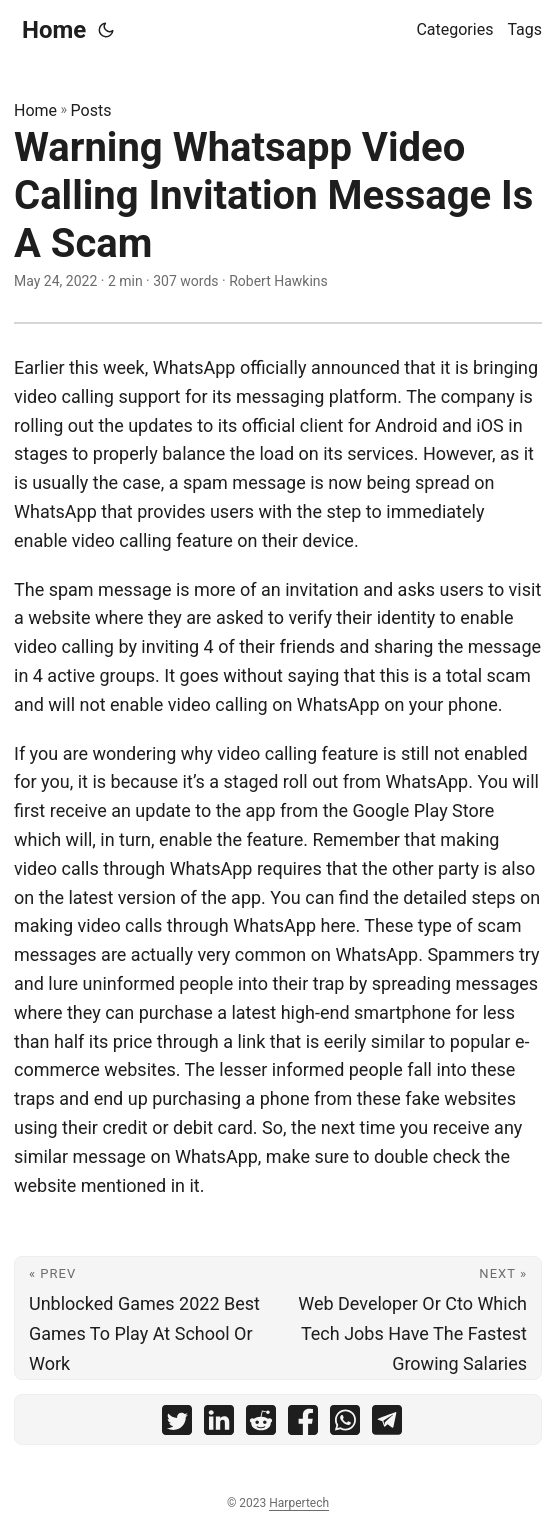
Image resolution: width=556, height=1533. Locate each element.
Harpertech (299, 1503)
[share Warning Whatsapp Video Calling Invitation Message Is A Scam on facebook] (303, 1424)
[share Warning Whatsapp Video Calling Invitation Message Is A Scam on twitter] (177, 1424)
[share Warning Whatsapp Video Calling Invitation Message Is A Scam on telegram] (387, 1424)
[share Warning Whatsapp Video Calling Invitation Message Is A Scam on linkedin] (219, 1424)
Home (54, 30)
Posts (91, 110)
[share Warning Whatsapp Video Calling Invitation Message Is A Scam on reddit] (261, 1424)
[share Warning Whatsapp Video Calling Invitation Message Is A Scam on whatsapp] (345, 1424)
